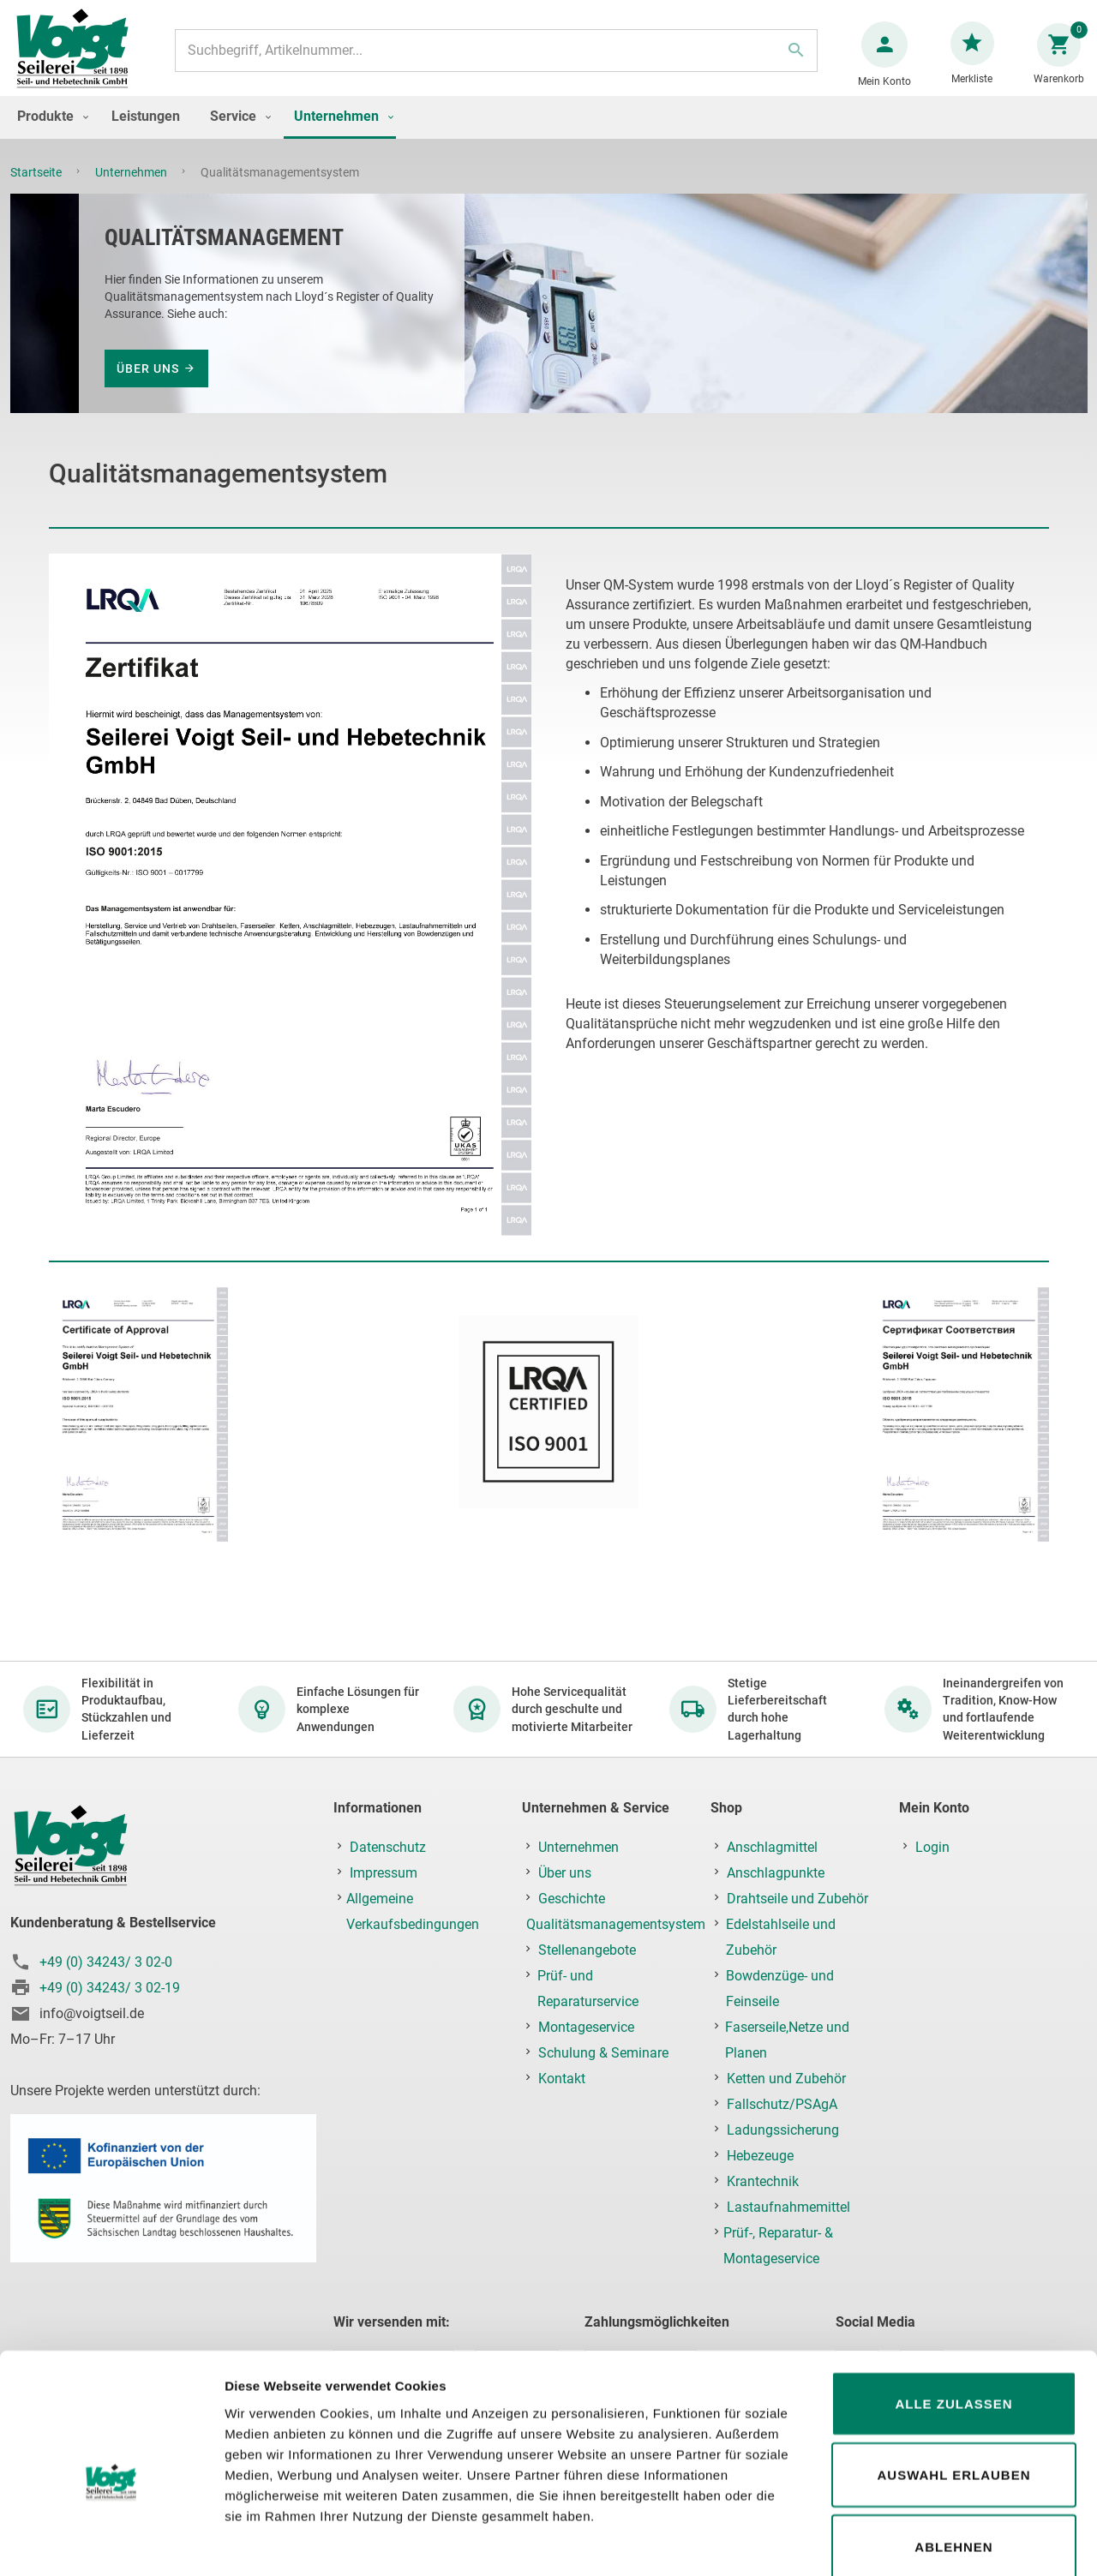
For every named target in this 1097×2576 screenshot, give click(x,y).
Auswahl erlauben (953, 2384)
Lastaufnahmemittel (788, 2208)
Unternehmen (132, 189)
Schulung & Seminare (603, 2054)
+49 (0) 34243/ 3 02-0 (105, 1962)
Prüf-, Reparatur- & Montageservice (778, 2246)
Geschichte (571, 1899)
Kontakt (561, 2079)
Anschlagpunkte (775, 1874)
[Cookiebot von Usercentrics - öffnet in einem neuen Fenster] (111, 2542)
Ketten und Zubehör (786, 2079)
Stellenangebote (587, 1951)
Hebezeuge (760, 2156)
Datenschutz (388, 1848)
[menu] (548, 134)
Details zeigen (911, 2542)
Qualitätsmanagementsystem (615, 1925)
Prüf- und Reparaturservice (587, 1989)
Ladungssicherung (783, 2131)
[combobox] (494, 59)
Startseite (37, 189)
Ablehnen (953, 2455)
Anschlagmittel (772, 1848)
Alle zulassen (953, 2312)
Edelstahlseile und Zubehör (781, 1938)
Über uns (148, 385)
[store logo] (79, 59)
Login (932, 1848)
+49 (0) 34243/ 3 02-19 (109, 1988)
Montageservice (586, 2028)
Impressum (383, 1874)
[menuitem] (49, 133)
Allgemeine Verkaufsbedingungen (412, 1912)
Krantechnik (763, 2182)
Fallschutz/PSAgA (782, 2105)
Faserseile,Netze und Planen (787, 2041)
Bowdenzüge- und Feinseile (780, 1989)
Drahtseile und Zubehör (797, 1899)
